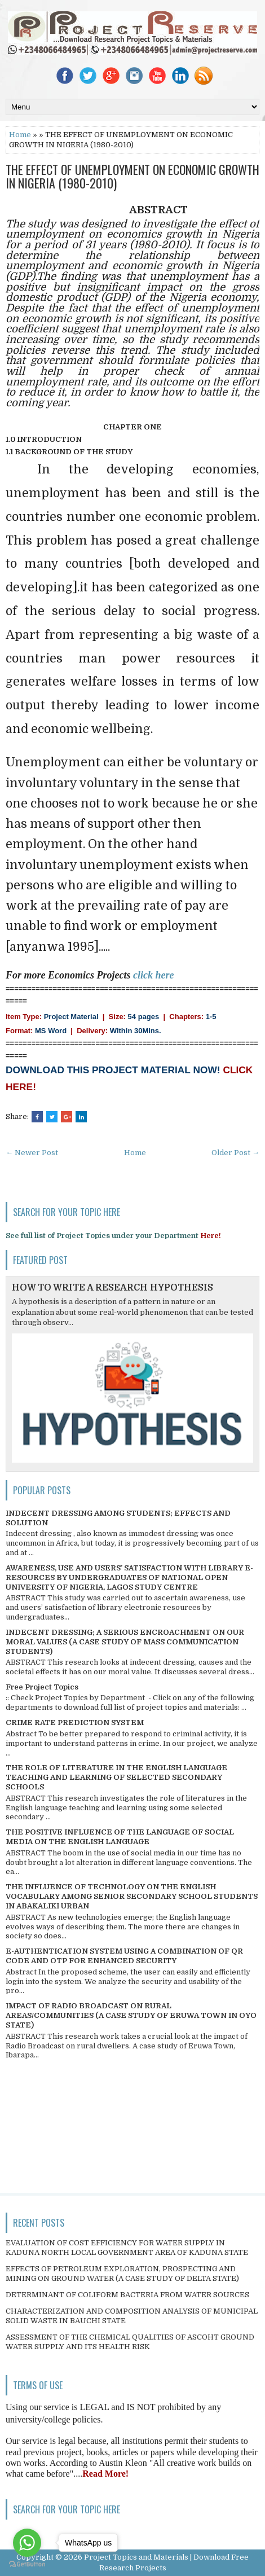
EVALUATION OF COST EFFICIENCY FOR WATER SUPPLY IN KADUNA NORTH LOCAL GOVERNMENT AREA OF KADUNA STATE (127, 2248)
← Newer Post (32, 1152)
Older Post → (235, 1152)
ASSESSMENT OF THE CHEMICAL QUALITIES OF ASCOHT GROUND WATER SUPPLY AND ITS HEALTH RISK (130, 2342)
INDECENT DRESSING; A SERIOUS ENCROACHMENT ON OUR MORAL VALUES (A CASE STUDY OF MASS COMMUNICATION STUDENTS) (125, 1642)
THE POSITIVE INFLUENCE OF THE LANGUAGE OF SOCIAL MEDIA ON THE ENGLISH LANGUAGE (120, 1837)
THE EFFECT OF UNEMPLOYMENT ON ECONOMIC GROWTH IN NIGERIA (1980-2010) (132, 176)
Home (20, 134)
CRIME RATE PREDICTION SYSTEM (75, 1722)
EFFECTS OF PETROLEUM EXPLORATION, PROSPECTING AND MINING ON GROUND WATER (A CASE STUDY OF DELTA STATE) (122, 2274)
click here (153, 975)
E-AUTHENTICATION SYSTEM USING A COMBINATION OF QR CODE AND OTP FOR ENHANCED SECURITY (124, 1956)
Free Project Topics (42, 1687)
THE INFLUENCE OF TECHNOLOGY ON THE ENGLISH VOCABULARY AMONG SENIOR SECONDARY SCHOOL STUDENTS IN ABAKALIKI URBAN (132, 1896)
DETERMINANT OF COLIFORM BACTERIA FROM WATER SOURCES (127, 2294)
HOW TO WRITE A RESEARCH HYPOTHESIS (112, 1288)
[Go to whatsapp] (27, 2543)
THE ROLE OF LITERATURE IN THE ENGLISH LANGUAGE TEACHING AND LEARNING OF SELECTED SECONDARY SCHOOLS (116, 1777)
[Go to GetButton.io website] (27, 2564)
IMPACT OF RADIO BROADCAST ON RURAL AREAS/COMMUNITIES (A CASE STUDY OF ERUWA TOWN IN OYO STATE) (131, 2015)
